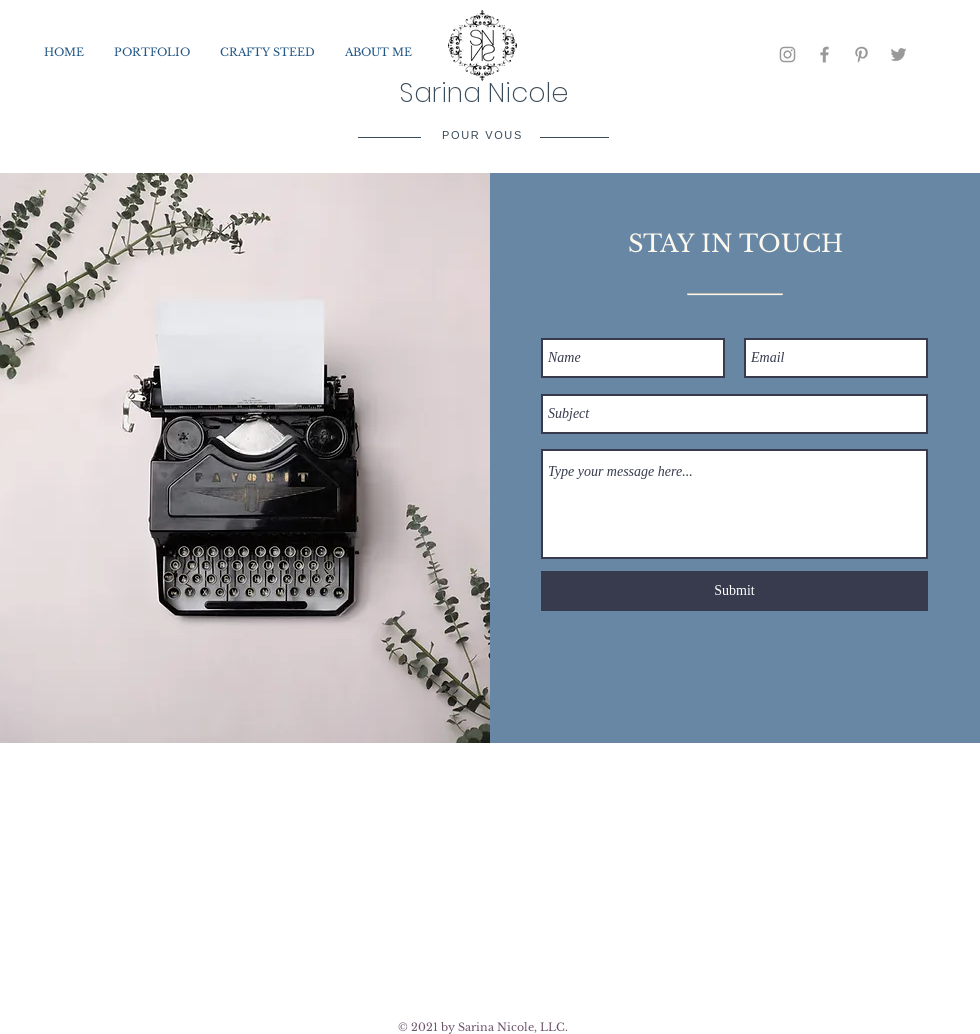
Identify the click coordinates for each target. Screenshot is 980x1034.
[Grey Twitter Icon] (898, 54)
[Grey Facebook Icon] (824, 54)
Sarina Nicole (484, 92)
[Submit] (734, 591)
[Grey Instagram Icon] (787, 54)
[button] (152, 52)
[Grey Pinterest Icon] (861, 54)
